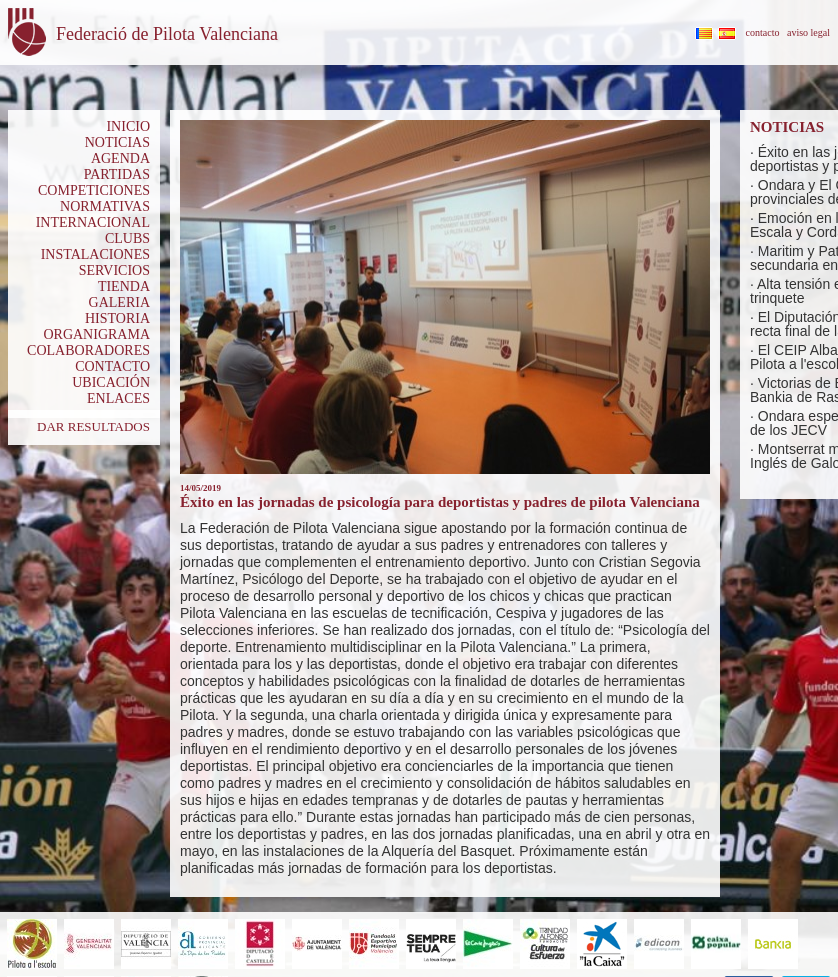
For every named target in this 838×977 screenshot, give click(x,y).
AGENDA (120, 158)
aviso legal (808, 32)
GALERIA (119, 302)
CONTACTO (112, 366)
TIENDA (124, 286)
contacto (763, 32)
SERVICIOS (114, 270)
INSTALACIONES (95, 254)
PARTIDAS (117, 174)
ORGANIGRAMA (96, 334)
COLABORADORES (88, 350)
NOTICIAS (117, 142)
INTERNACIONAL (93, 222)
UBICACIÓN (111, 382)
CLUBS (127, 238)
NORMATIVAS (105, 206)
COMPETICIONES (94, 190)
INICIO (128, 126)
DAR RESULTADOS (93, 426)
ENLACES (118, 398)
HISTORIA (117, 318)
